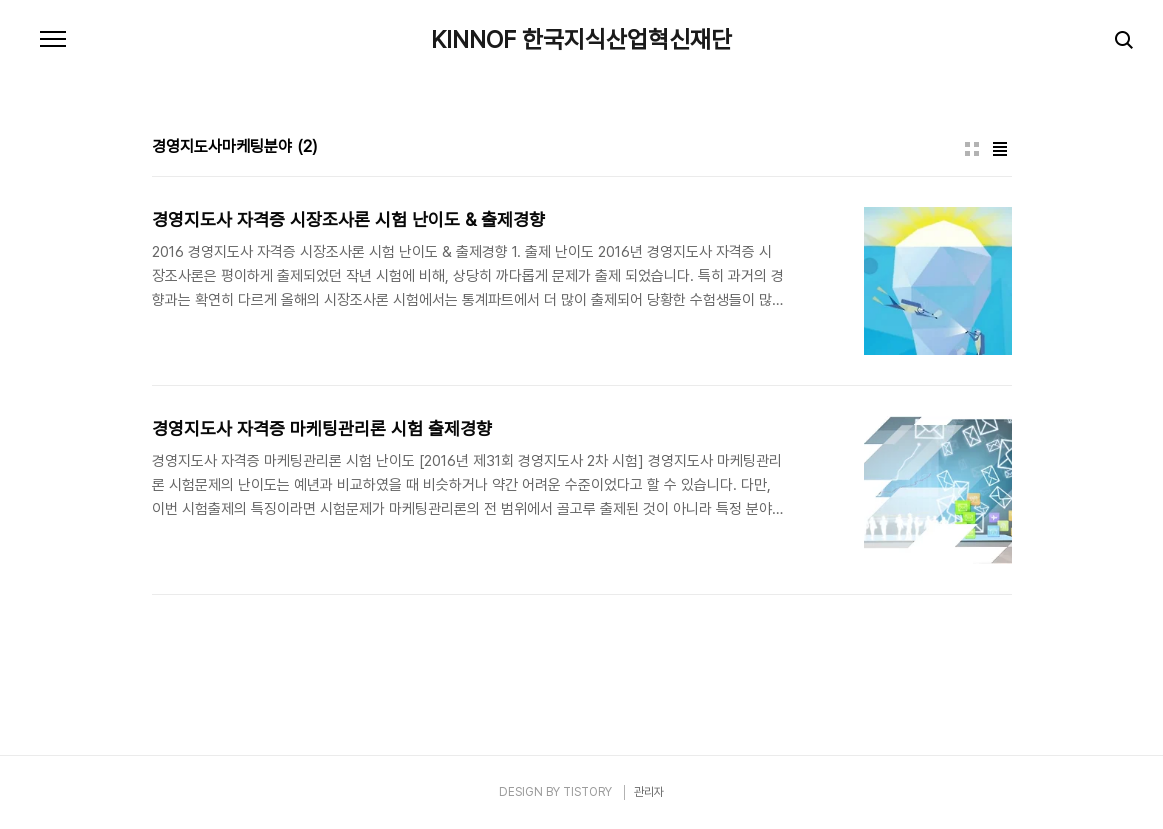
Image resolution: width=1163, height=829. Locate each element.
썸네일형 (972, 149)
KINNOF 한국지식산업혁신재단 (581, 40)
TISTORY (587, 792)
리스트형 (1000, 149)
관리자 (649, 792)
